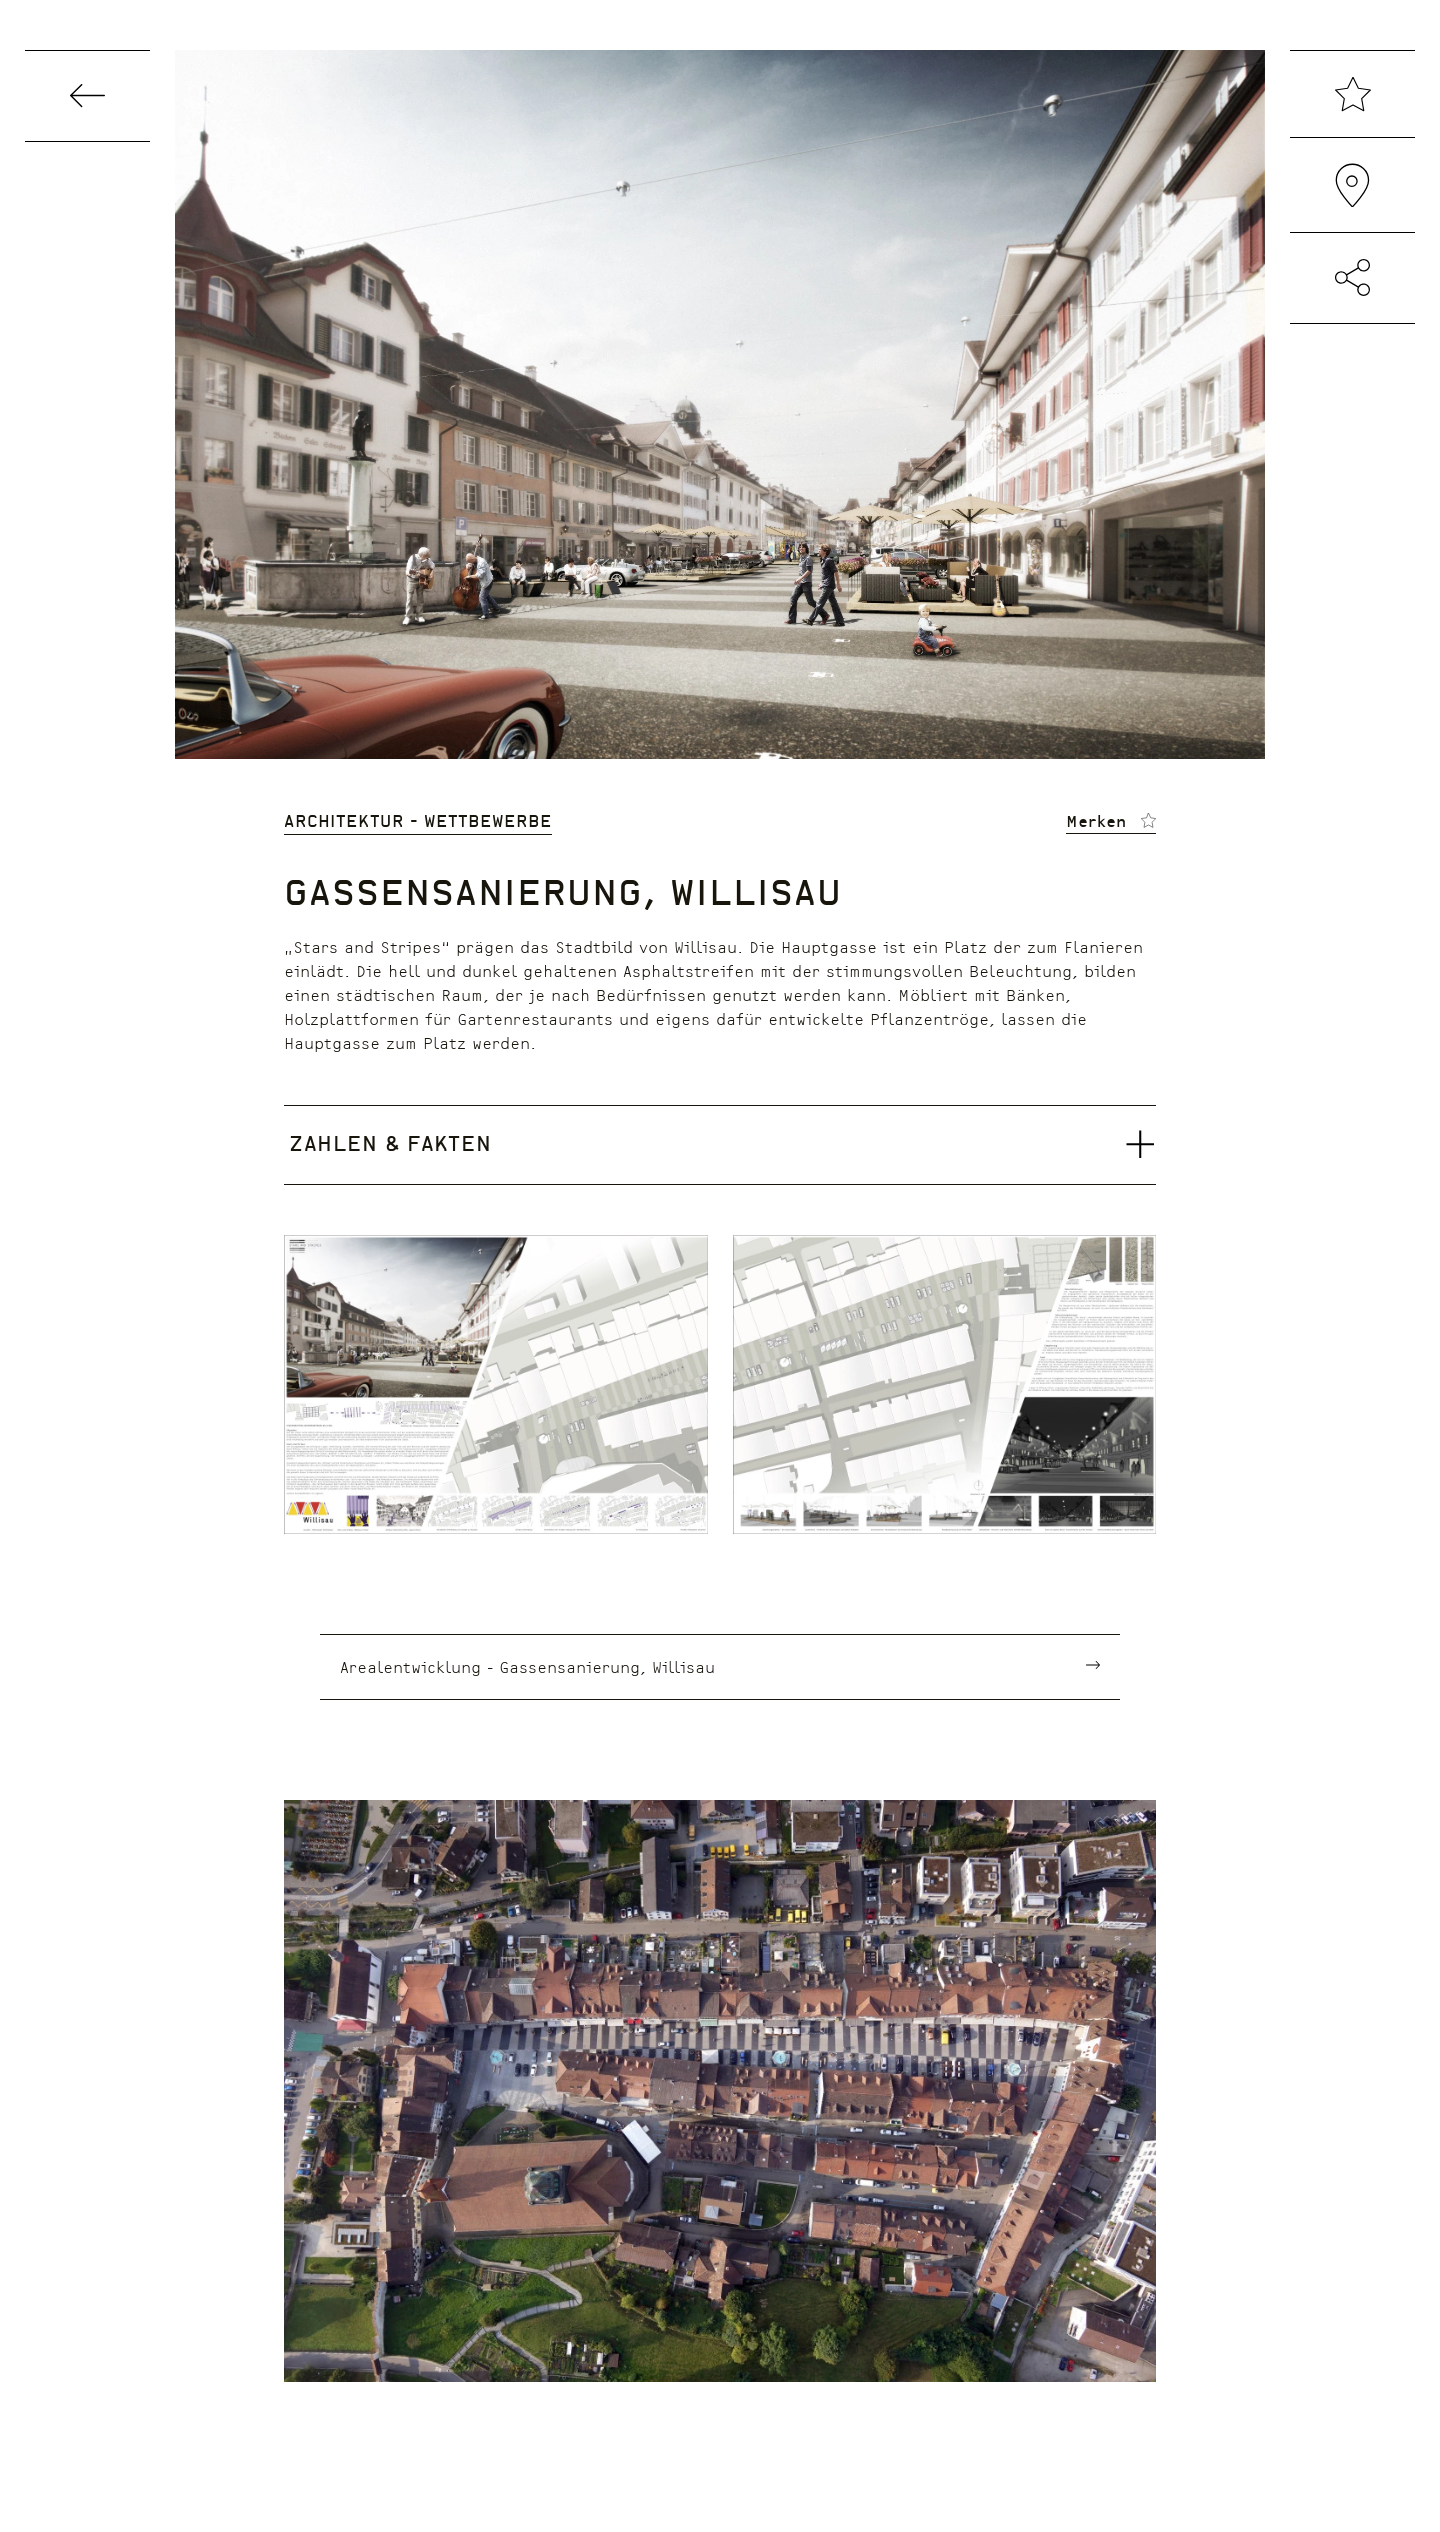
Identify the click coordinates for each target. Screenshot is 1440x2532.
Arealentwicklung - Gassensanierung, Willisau (527, 1666)
